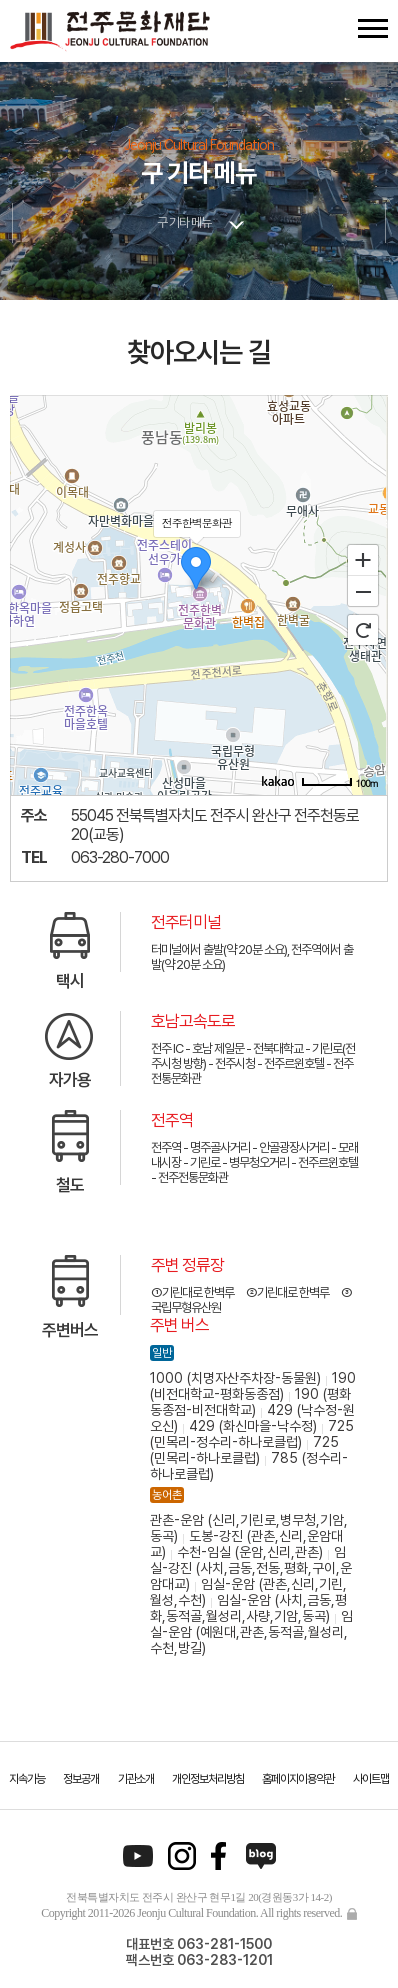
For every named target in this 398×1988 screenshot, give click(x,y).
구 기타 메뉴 (184, 222)
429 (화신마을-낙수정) (253, 1426)
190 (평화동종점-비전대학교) (250, 1402)
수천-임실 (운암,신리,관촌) (250, 1552)
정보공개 (81, 1779)
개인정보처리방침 (208, 1779)
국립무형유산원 (186, 1307)
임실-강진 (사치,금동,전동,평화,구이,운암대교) (251, 1568)
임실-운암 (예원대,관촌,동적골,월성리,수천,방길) (251, 1632)
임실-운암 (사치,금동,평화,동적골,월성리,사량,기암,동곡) (248, 1608)
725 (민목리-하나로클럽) (244, 1450)
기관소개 (136, 1779)
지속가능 (27, 1779)
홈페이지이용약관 (298, 1779)
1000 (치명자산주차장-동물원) (235, 1378)
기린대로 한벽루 (198, 1292)
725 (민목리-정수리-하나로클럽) (252, 1434)
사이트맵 (371, 1779)
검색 (336, 28)
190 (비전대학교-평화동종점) (253, 1386)
